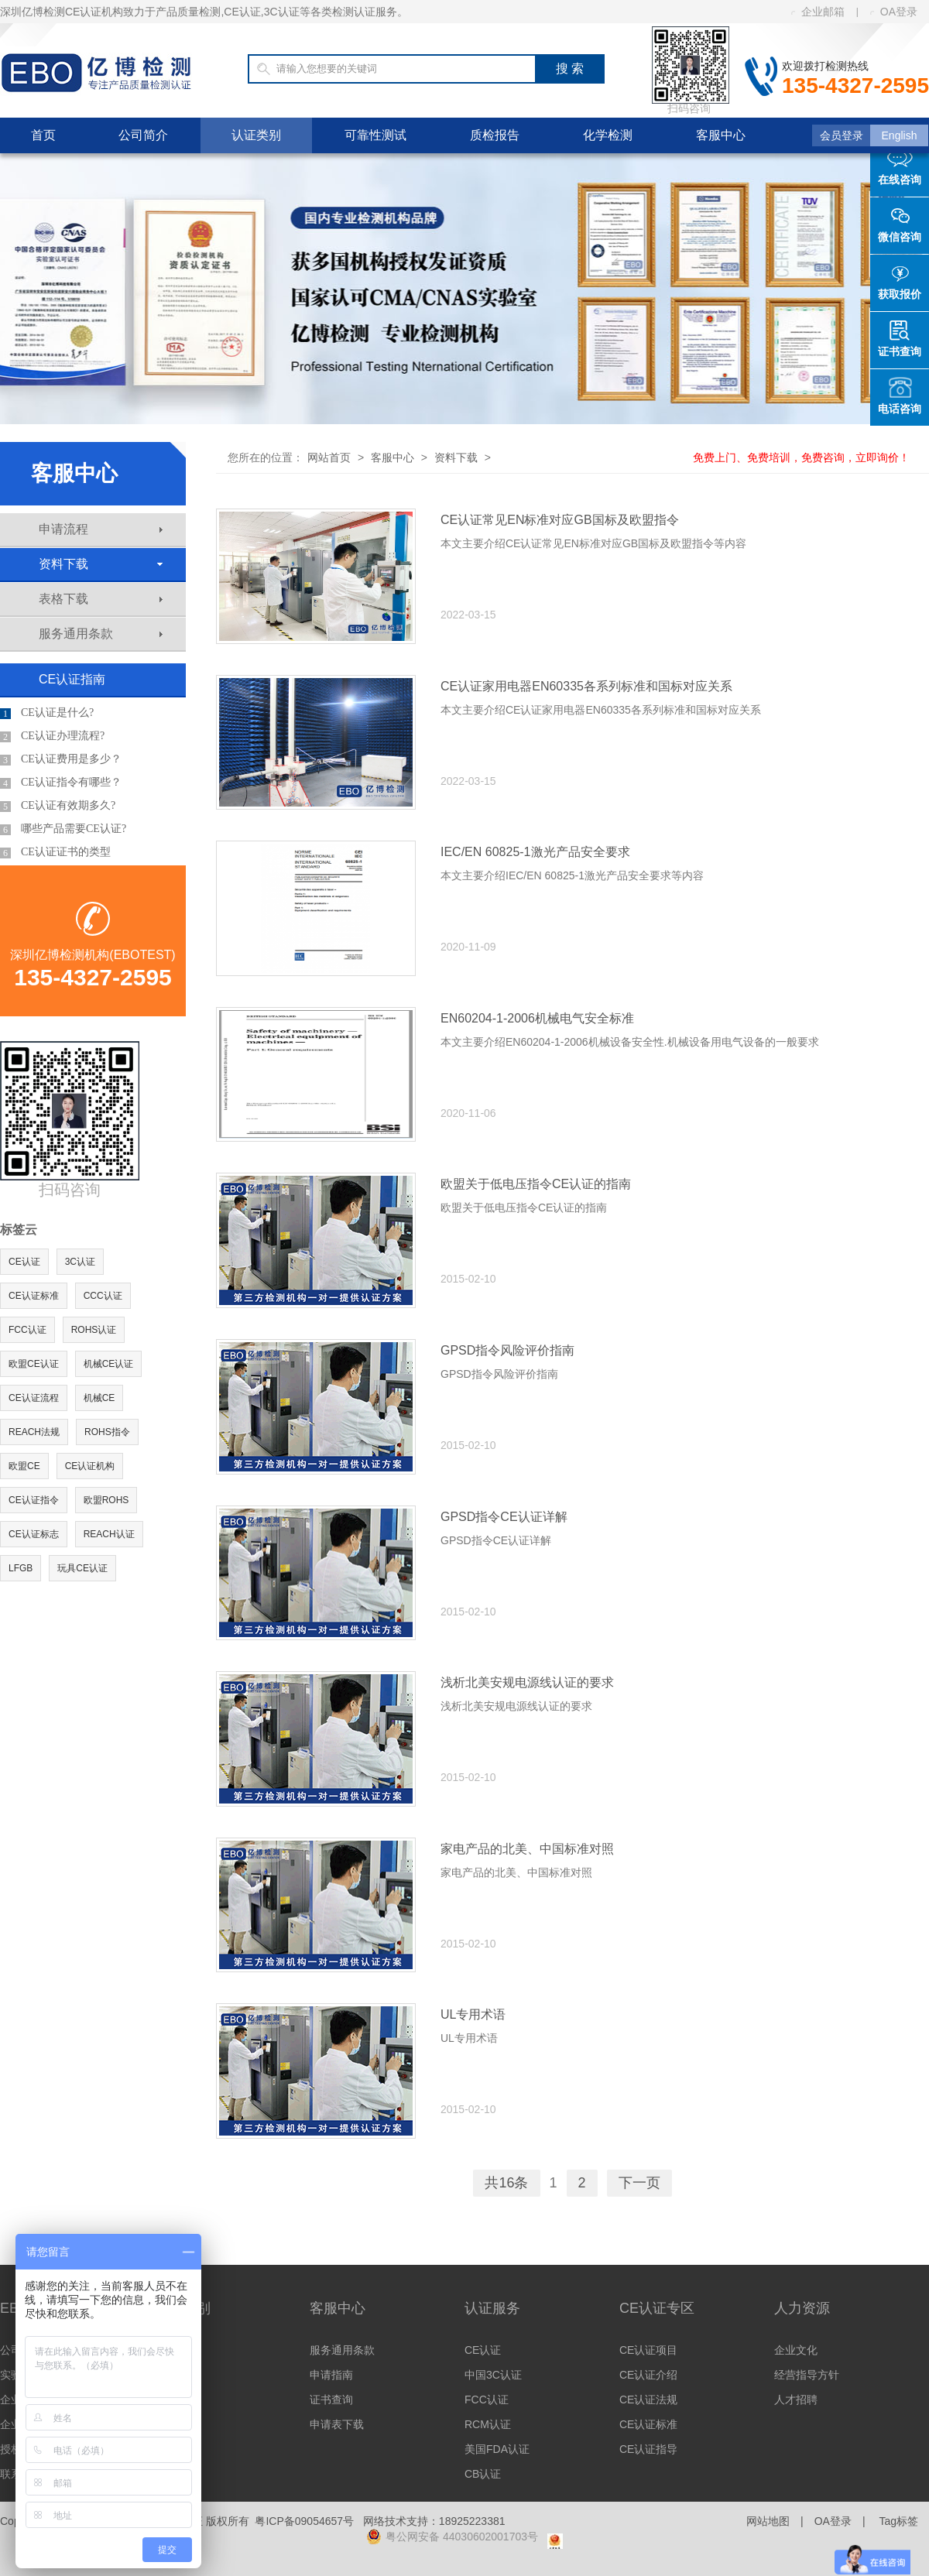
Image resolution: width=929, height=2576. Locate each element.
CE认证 (24, 1261)
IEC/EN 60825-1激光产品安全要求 (535, 851)
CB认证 (482, 2474)
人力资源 (802, 2308)
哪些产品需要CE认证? (63, 829)
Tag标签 (898, 2521)
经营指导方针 (806, 2375)
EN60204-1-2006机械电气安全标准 (537, 1018)
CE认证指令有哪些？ (61, 782)
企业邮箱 (818, 11)
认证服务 (492, 2308)
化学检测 (607, 135)
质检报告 (494, 135)
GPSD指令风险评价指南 (507, 1350)
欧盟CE (24, 1466)
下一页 (639, 2183)
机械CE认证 (109, 1363)
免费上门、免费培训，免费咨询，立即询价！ (801, 457)
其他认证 (176, 2424)
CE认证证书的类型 (55, 852)
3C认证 (80, 1261)
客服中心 (721, 135)
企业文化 (796, 2350)
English (899, 135)
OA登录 (893, 11)
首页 (43, 135)
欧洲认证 (176, 2350)
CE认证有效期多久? (57, 806)
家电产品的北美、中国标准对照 (527, 1848)
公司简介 (143, 135)
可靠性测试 (375, 135)
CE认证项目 (648, 2350)
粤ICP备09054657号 (304, 2521)
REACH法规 (34, 1432)
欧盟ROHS (106, 1500)
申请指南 (331, 2375)
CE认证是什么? (47, 713)
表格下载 (101, 598)
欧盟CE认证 (34, 1363)
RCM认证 (487, 2424)
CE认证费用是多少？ (61, 759)
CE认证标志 (34, 1534)
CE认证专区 (656, 2308)
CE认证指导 (648, 2449)
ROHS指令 (107, 1432)
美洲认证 (176, 2375)
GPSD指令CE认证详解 (504, 1516)
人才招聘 (796, 2399)
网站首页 (329, 457)
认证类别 (256, 135)
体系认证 (176, 2449)
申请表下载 (337, 2424)
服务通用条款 (101, 633)
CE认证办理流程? (52, 736)
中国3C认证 (493, 2375)
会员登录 (841, 135)
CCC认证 (103, 1295)
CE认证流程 (34, 1397)
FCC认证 (27, 1329)
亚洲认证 (176, 2399)
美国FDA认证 (497, 2449)
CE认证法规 (648, 2399)
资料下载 (101, 563)
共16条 (506, 2183)
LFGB (21, 1568)
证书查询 (331, 2399)
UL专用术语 (473, 2014)
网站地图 (768, 2521)
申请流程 (101, 529)
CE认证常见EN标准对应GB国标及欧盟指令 (560, 519)
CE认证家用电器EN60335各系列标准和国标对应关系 (586, 686)
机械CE (99, 1397)
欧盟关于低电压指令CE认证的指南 (536, 1183)
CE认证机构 (90, 1466)
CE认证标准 (34, 1295)
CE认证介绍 (648, 2375)
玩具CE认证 (82, 1568)
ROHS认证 (94, 1329)
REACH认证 (109, 1534)
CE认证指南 (72, 679)
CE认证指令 (34, 1500)
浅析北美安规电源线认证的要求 (527, 1682)
